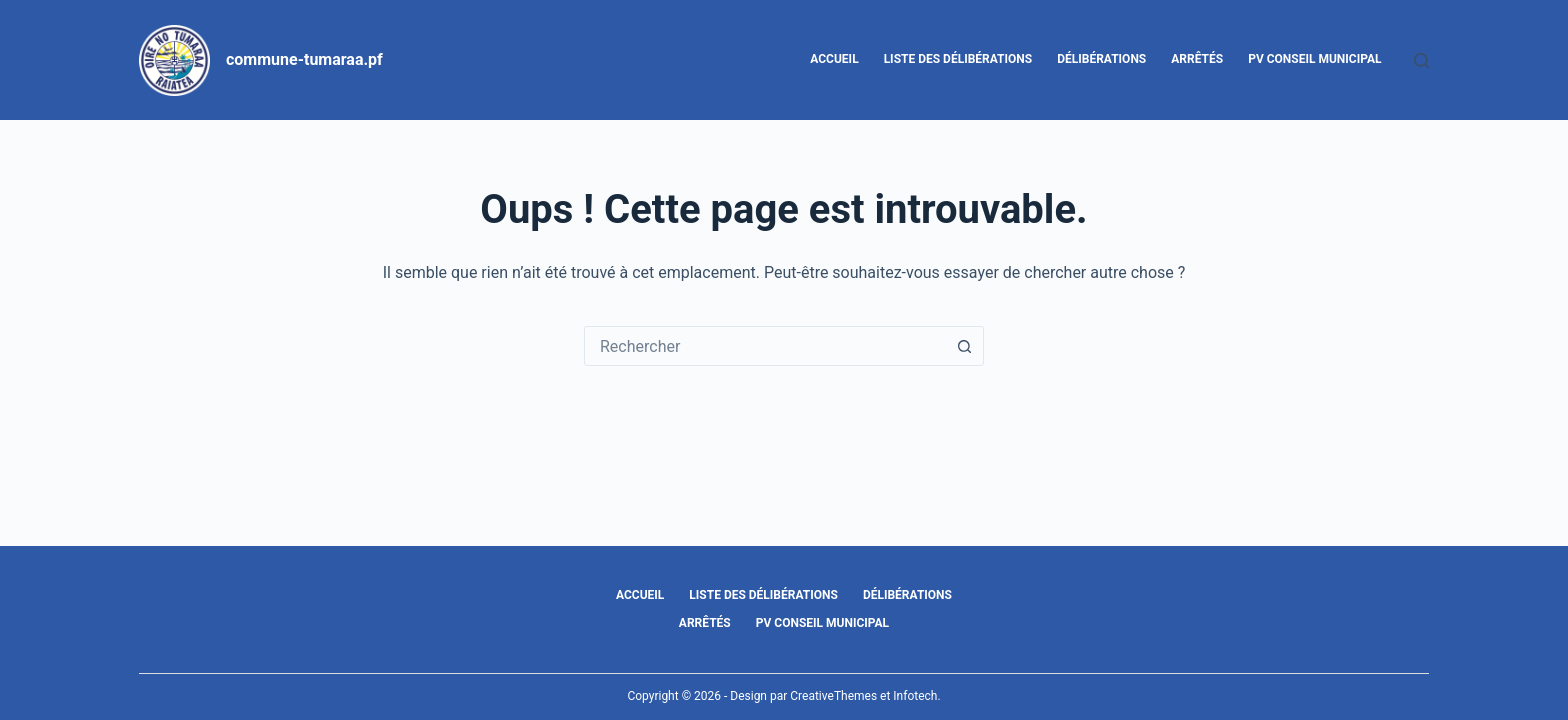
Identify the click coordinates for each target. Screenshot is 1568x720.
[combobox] (765, 346)
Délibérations (1101, 59)
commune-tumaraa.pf (304, 59)
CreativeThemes (833, 696)
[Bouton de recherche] (964, 346)
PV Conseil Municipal (1314, 59)
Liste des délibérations (958, 59)
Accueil (834, 59)
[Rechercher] (1421, 60)
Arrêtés (1197, 59)
